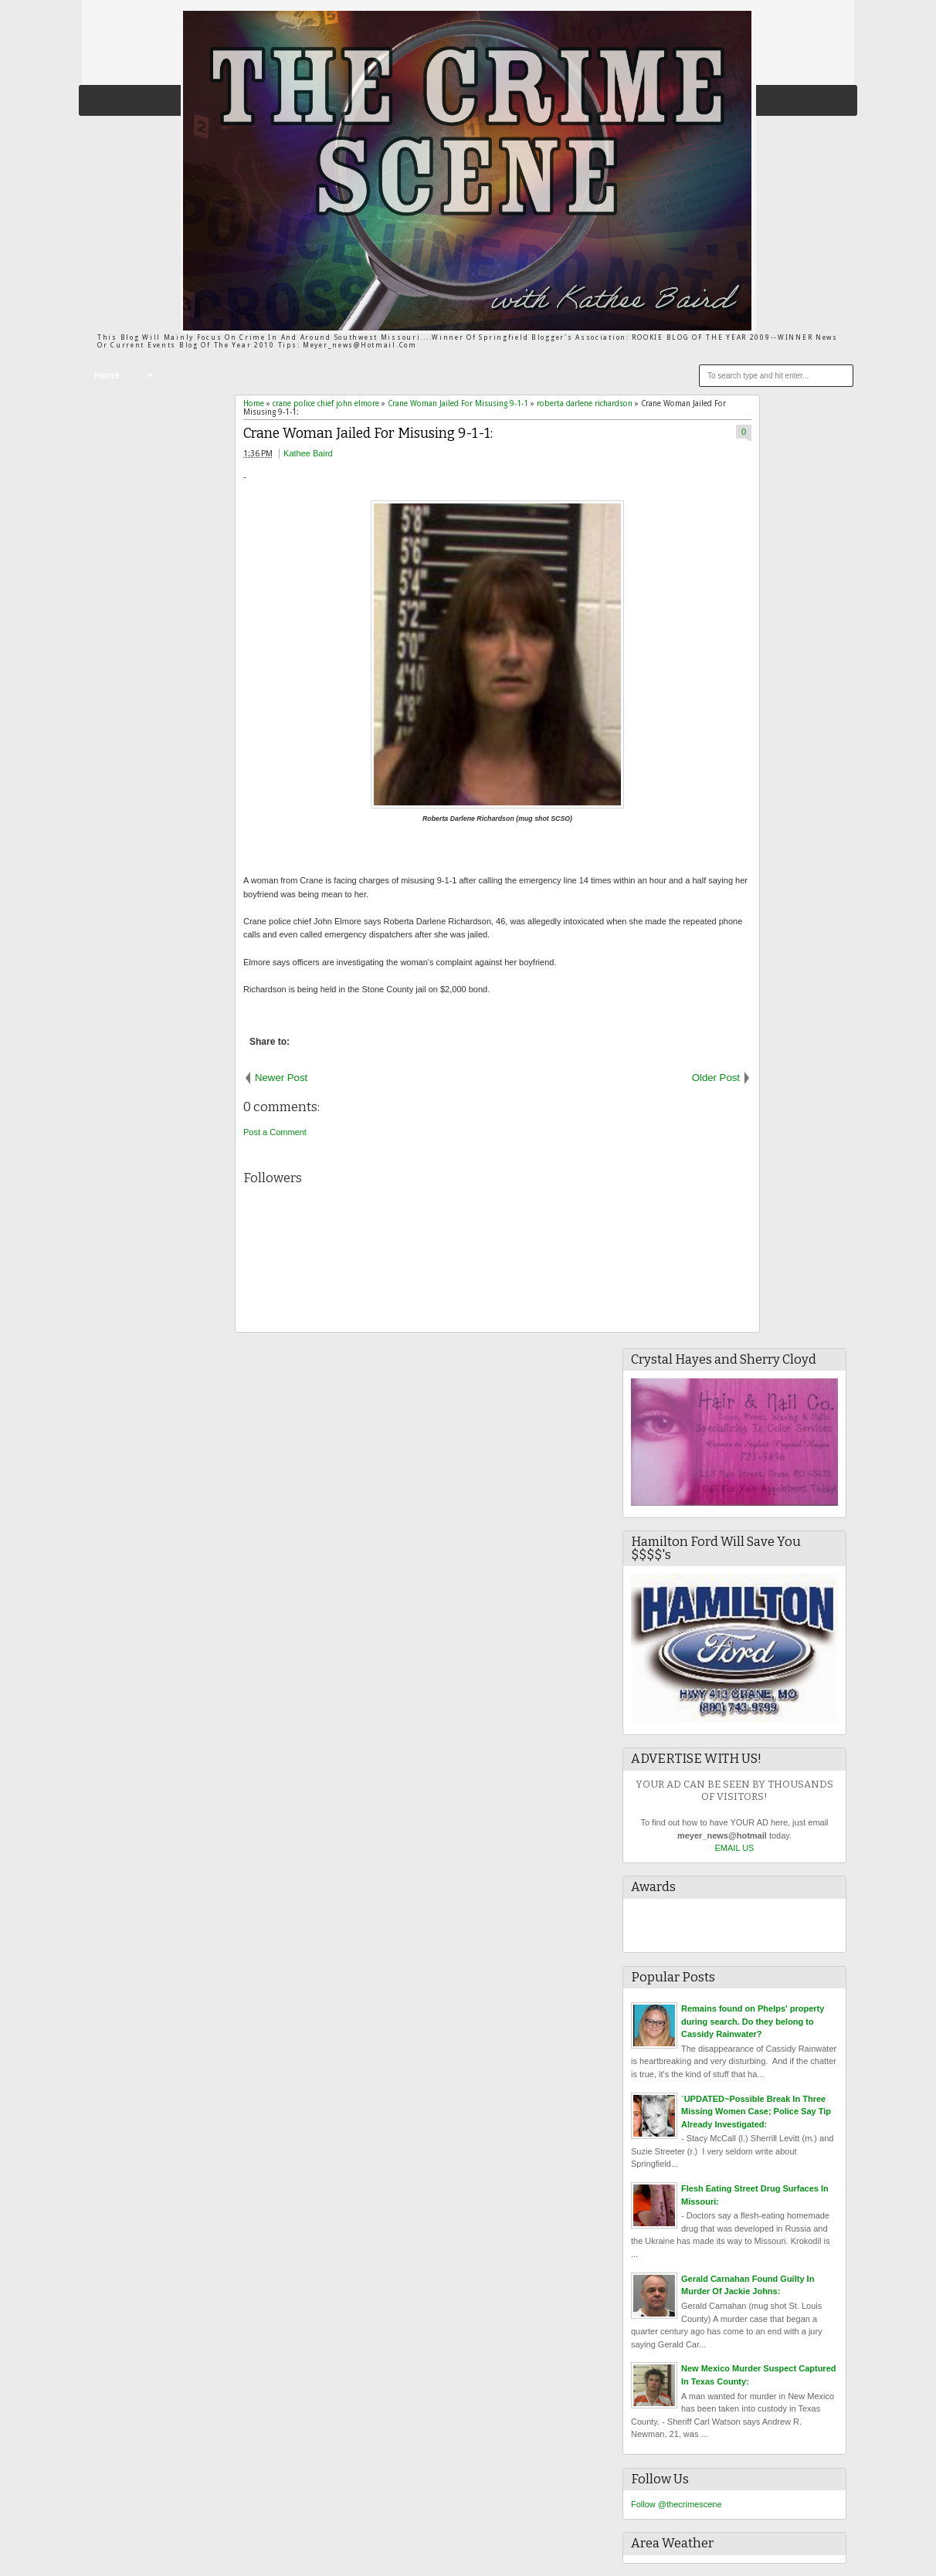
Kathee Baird (308, 453)
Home (106, 376)
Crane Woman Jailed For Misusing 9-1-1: (368, 433)
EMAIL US (735, 1847)
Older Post (716, 1077)
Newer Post (281, 1077)
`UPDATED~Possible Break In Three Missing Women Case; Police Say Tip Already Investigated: (756, 2111)
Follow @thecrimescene (676, 2504)
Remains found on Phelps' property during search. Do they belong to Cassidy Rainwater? (752, 2021)
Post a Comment (275, 1132)
